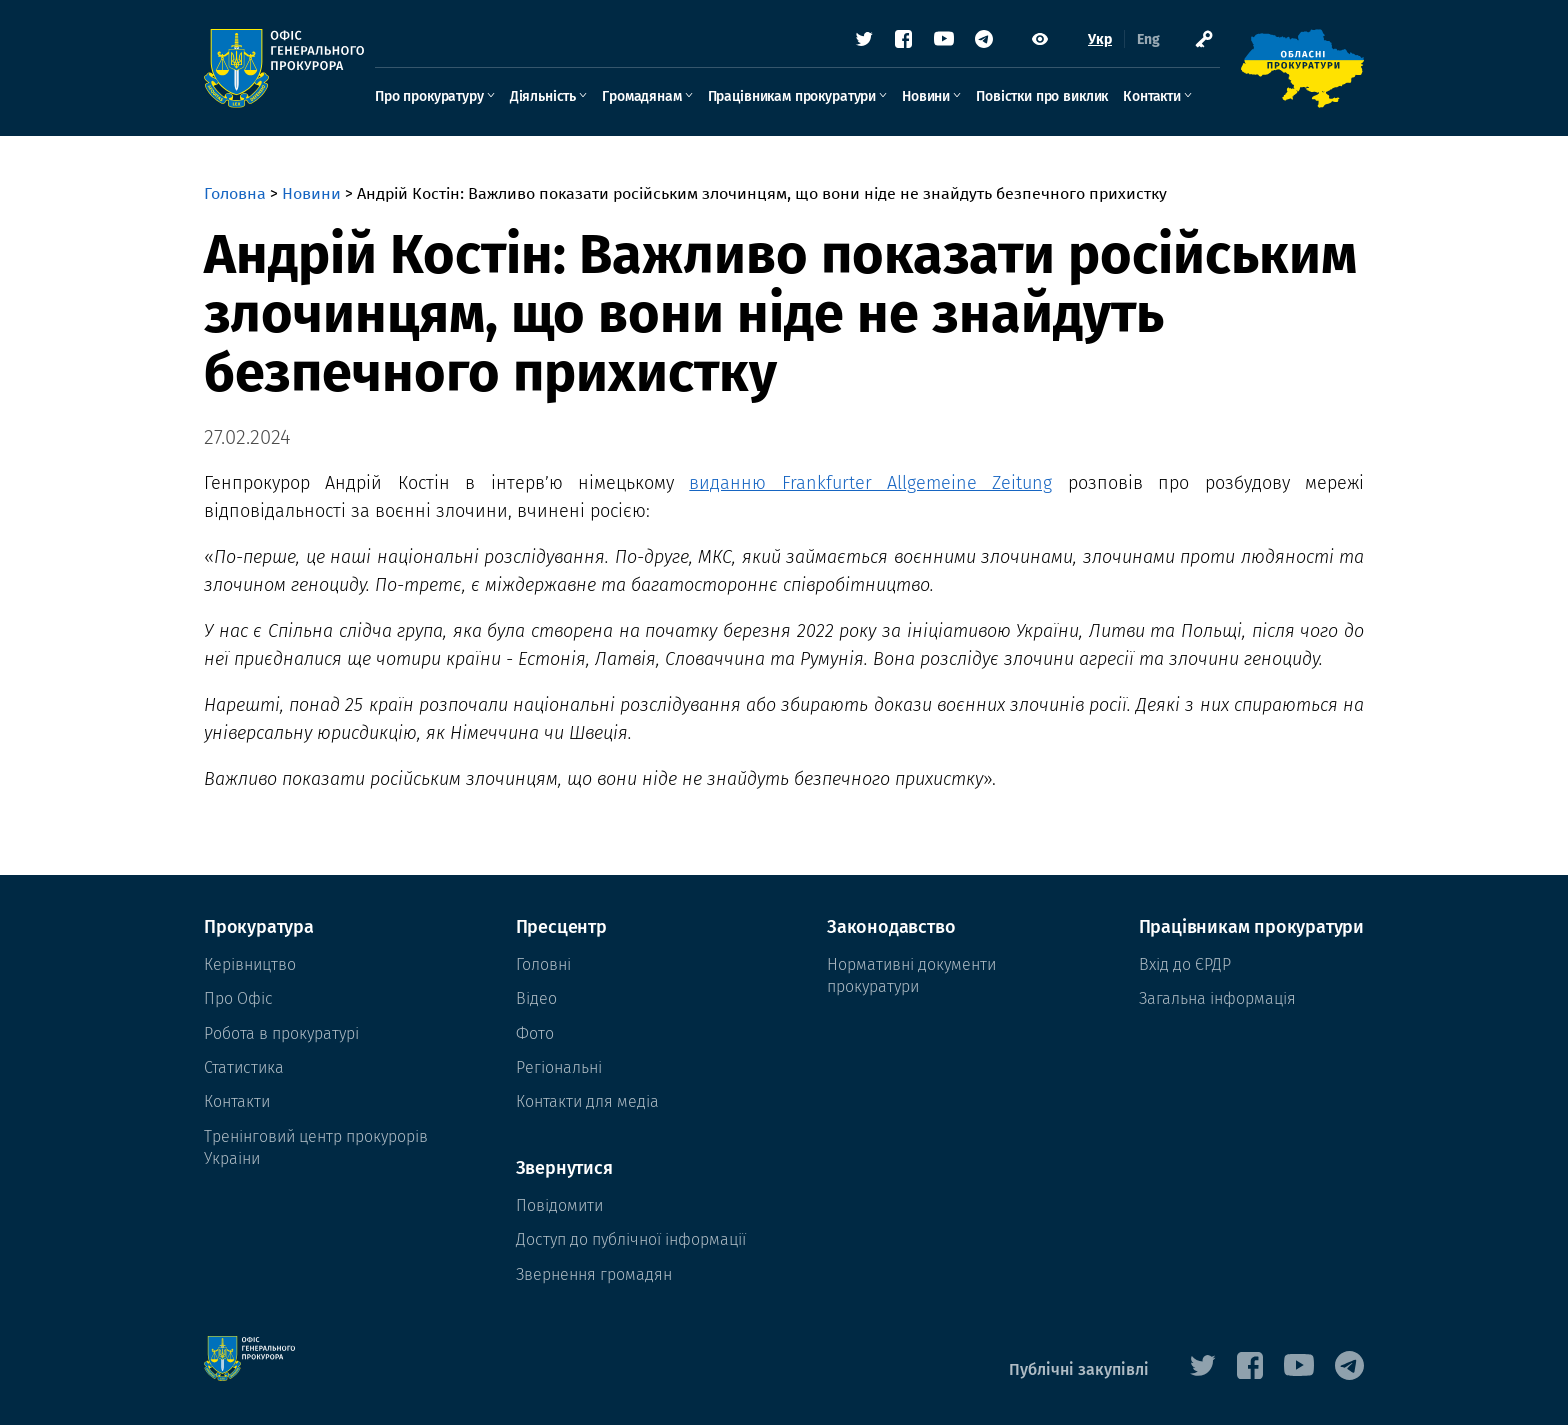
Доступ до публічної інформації (631, 1239)
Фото (535, 1033)
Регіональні (559, 1067)
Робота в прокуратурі (281, 1033)
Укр (1100, 39)
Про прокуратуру (429, 96)
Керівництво (250, 964)
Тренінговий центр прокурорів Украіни (316, 1147)
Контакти (1152, 96)
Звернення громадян (594, 1274)
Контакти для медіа (587, 1101)
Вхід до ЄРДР (1185, 964)
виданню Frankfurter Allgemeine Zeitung (870, 483)
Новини (926, 96)
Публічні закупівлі (1079, 1369)
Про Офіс (238, 998)
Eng (1148, 39)
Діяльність (543, 96)
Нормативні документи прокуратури (911, 975)
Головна (235, 193)
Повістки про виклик (1042, 96)
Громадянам (641, 96)
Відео (536, 998)
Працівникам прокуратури (792, 96)
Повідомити (559, 1205)
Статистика (244, 1067)
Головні (543, 964)
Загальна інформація (1217, 998)
